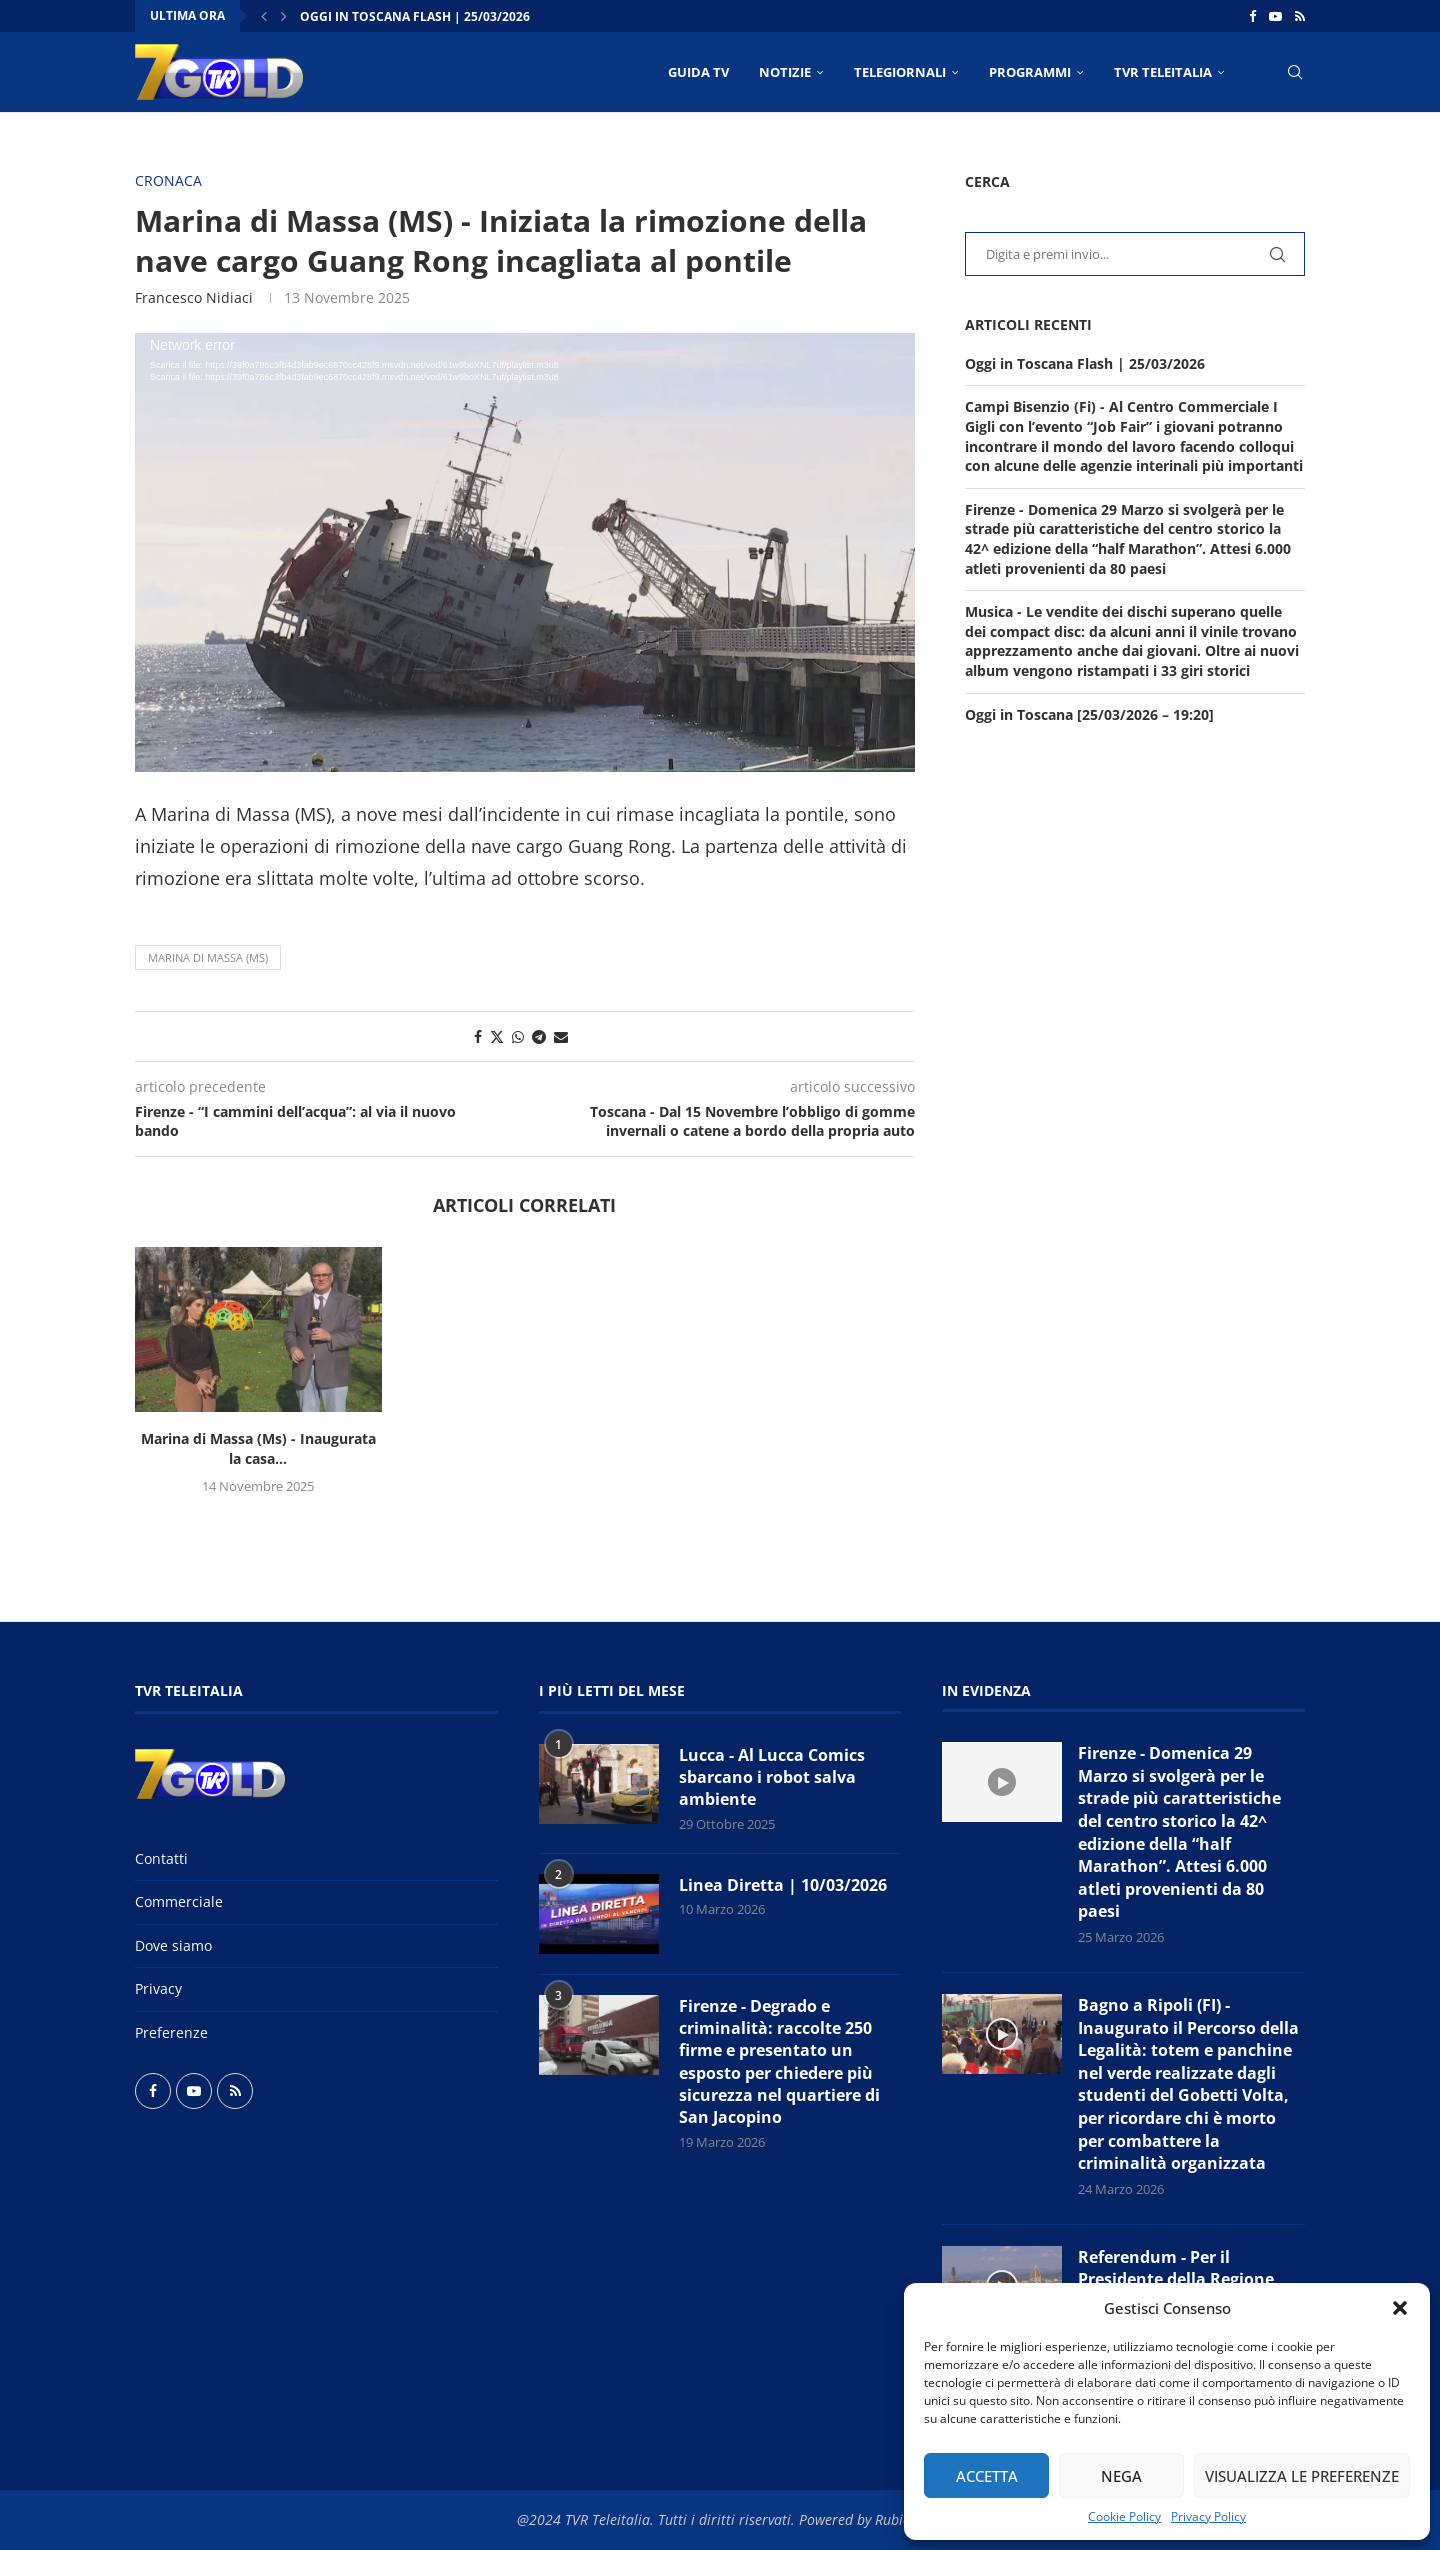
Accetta (987, 2476)
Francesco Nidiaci (194, 297)
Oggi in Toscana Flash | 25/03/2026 (415, 16)
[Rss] (1300, 16)
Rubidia (899, 2519)
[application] (525, 552)
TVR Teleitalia (1163, 72)
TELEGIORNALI (900, 72)
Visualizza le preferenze (1302, 2476)
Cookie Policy (1124, 2516)
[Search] (1295, 72)
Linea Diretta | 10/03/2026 (783, 1885)
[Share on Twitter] (497, 1036)
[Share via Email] (561, 1036)
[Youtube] (1275, 16)
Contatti (161, 1858)
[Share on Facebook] (478, 1036)
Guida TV (698, 72)
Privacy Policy (1208, 2516)
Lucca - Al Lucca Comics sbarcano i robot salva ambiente (772, 1777)
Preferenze (171, 2032)
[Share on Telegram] (539, 1036)
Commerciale (179, 1901)
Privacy (158, 1988)
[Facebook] (1252, 16)
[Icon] (1002, 1782)
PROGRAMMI (1030, 72)
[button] (1400, 2308)
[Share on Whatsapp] (518, 1036)
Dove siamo (173, 1945)
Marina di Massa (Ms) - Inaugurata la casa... (258, 1448)
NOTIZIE (785, 72)
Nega (1121, 2476)
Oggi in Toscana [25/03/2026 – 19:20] (1089, 714)
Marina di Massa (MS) (208, 957)
